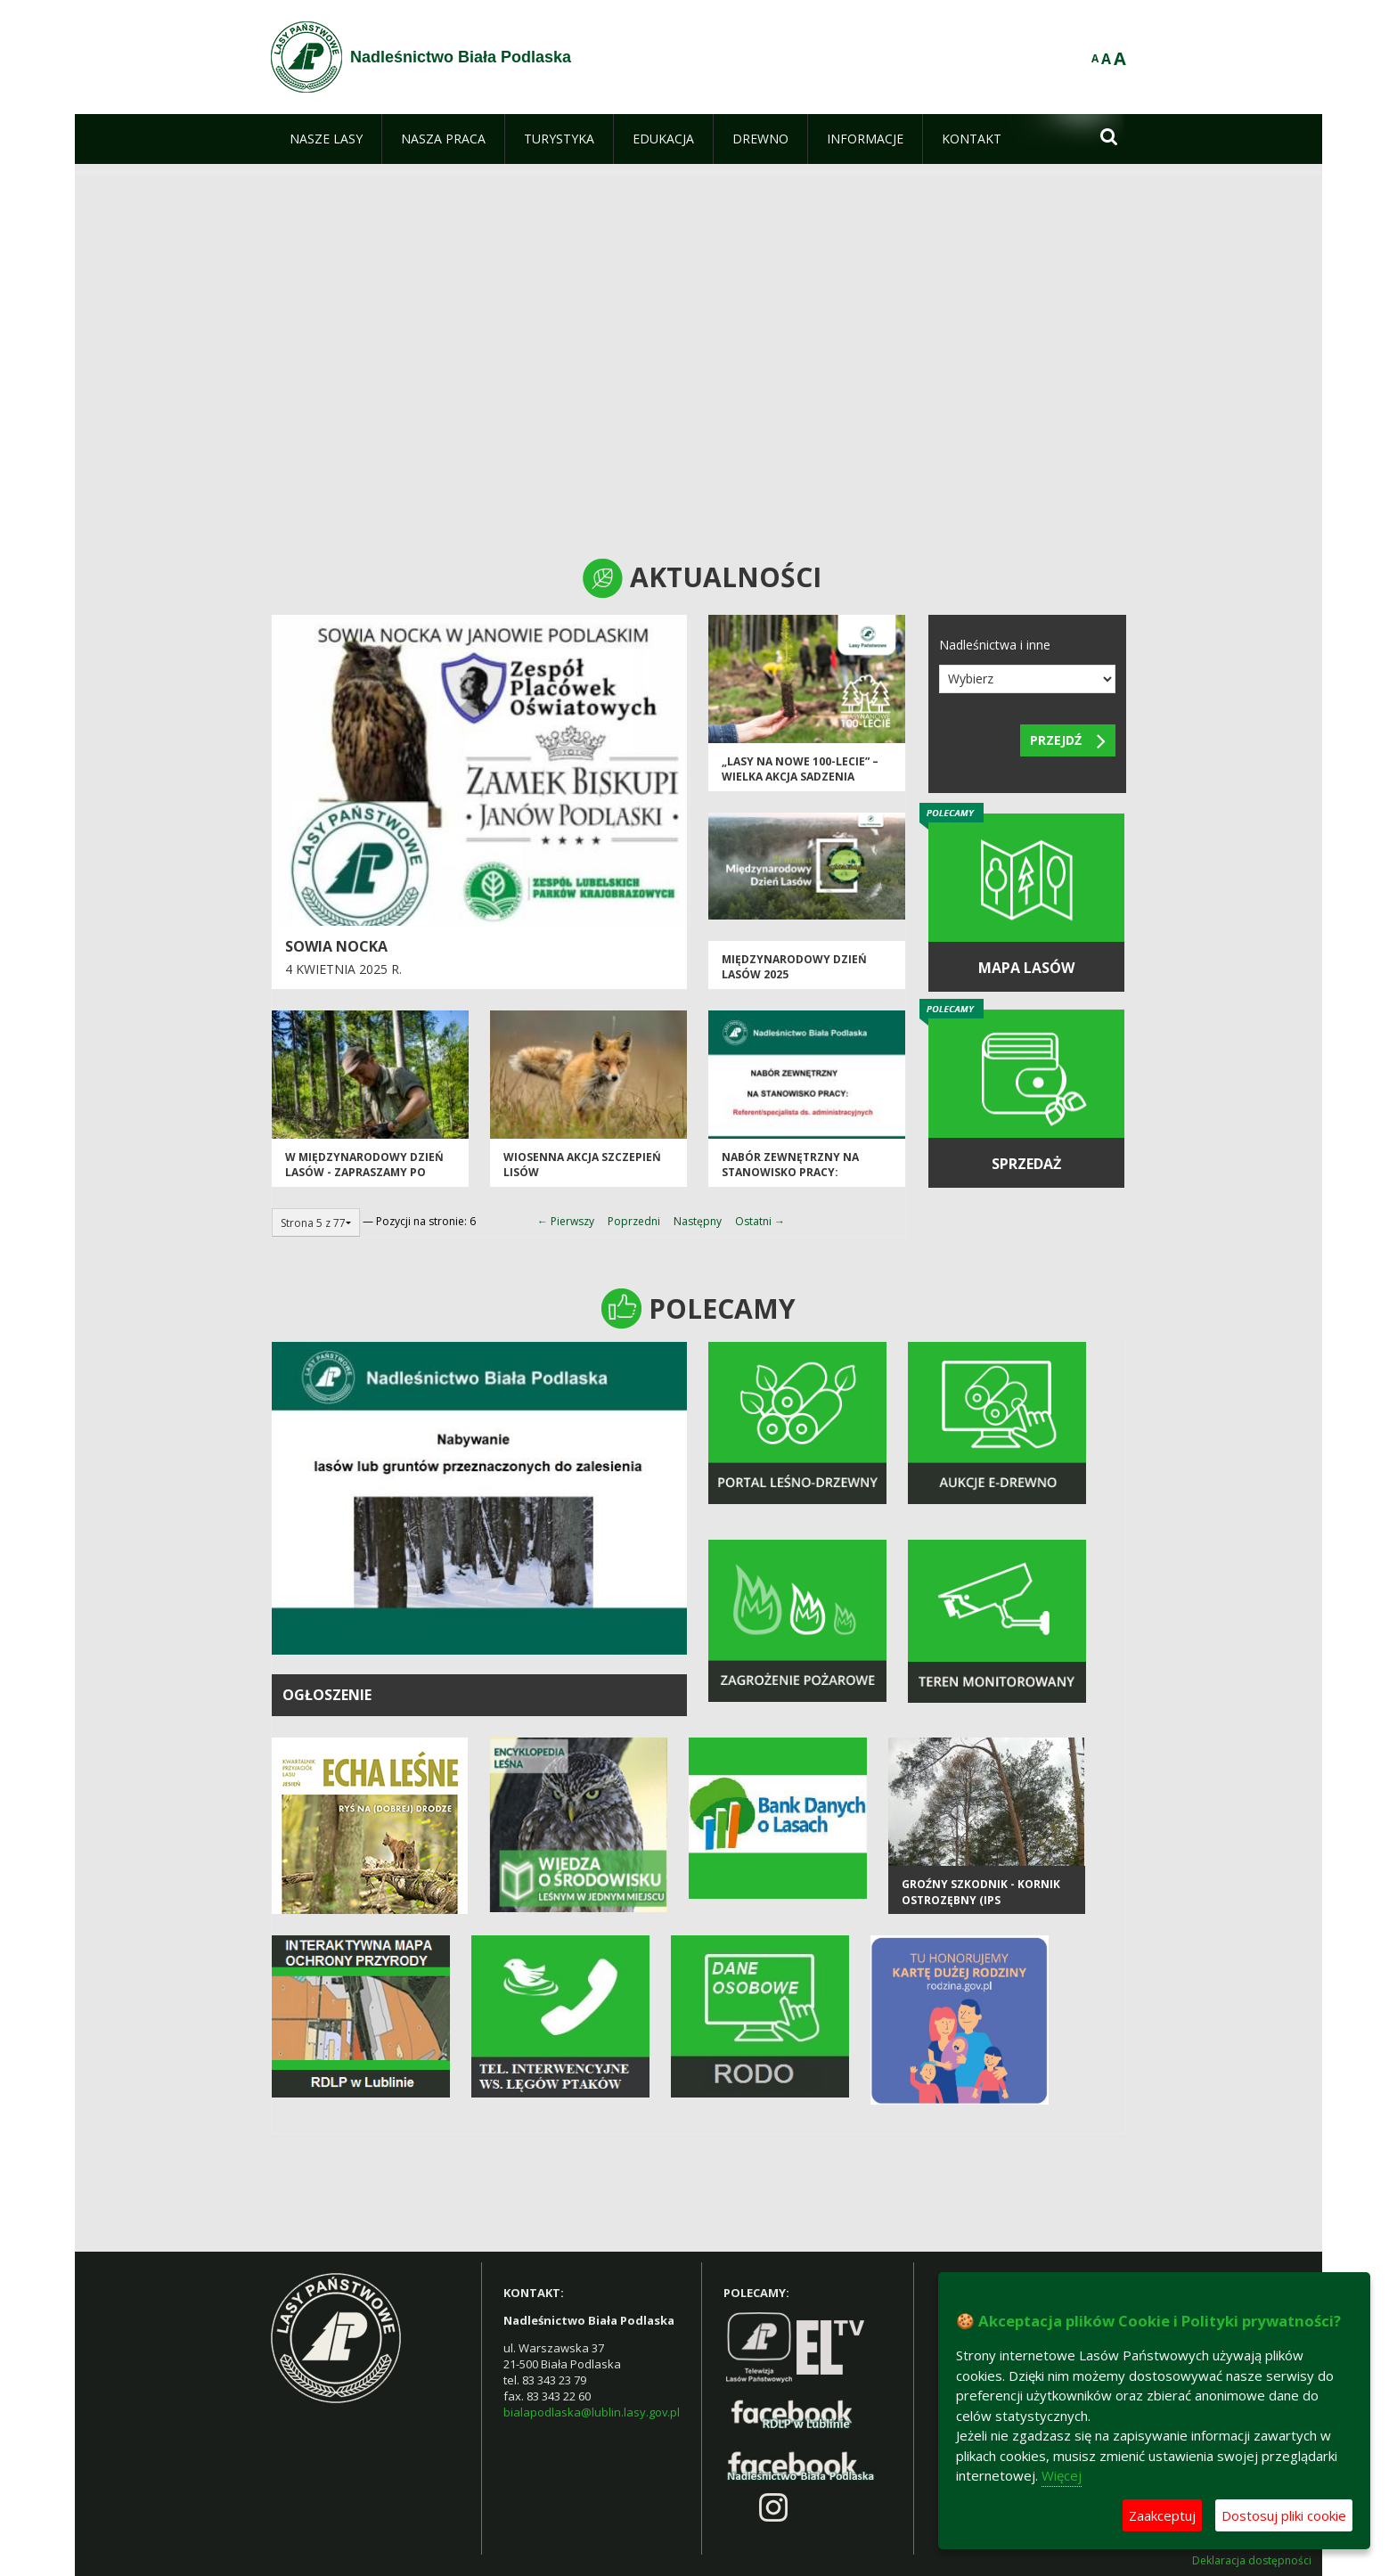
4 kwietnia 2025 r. (343, 969)
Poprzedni (634, 1221)
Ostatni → (760, 1221)
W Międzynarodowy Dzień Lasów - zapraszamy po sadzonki (364, 1172)
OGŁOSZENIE (327, 1695)
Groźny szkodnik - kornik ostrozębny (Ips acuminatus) (981, 1900)
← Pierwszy (565, 1221)
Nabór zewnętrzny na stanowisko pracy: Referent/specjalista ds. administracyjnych (796, 1180)
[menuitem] (326, 139)
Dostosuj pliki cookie (1283, 2515)
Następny (698, 1221)
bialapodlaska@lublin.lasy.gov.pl (591, 2412)
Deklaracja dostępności (1251, 2561)
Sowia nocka (336, 946)
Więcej (1062, 2475)
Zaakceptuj (1162, 2515)
